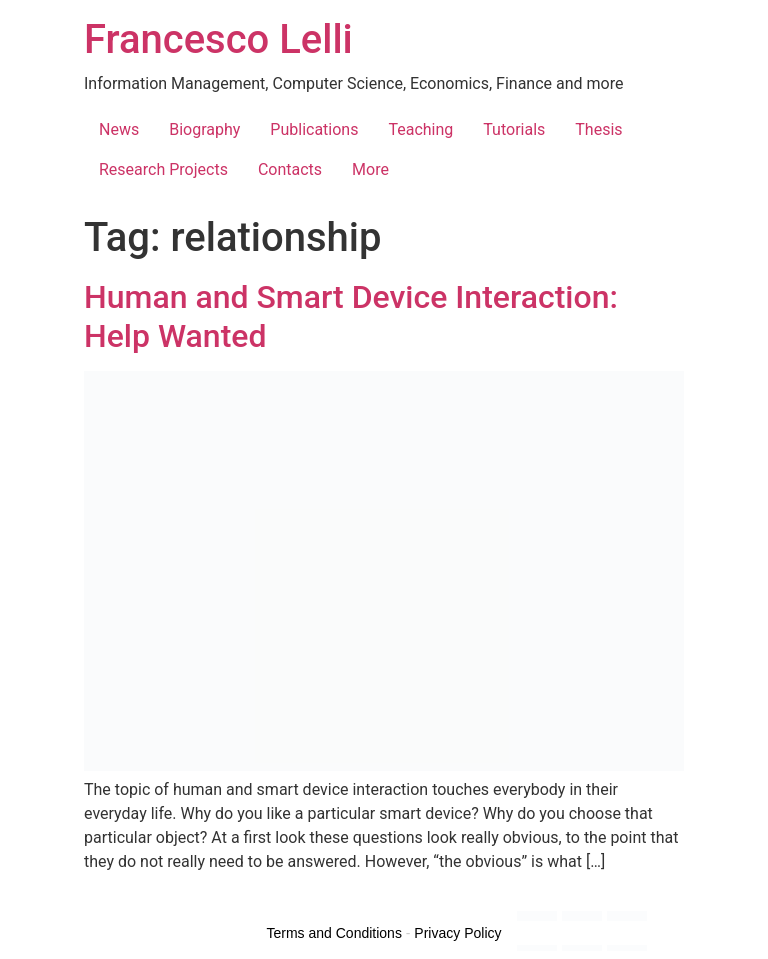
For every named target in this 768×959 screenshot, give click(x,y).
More (370, 169)
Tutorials (514, 129)
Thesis (598, 129)
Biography (204, 129)
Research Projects (163, 169)
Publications (314, 129)
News (119, 129)
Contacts (290, 169)
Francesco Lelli (218, 39)
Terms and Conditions (334, 933)
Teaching (420, 129)
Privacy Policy (457, 933)
